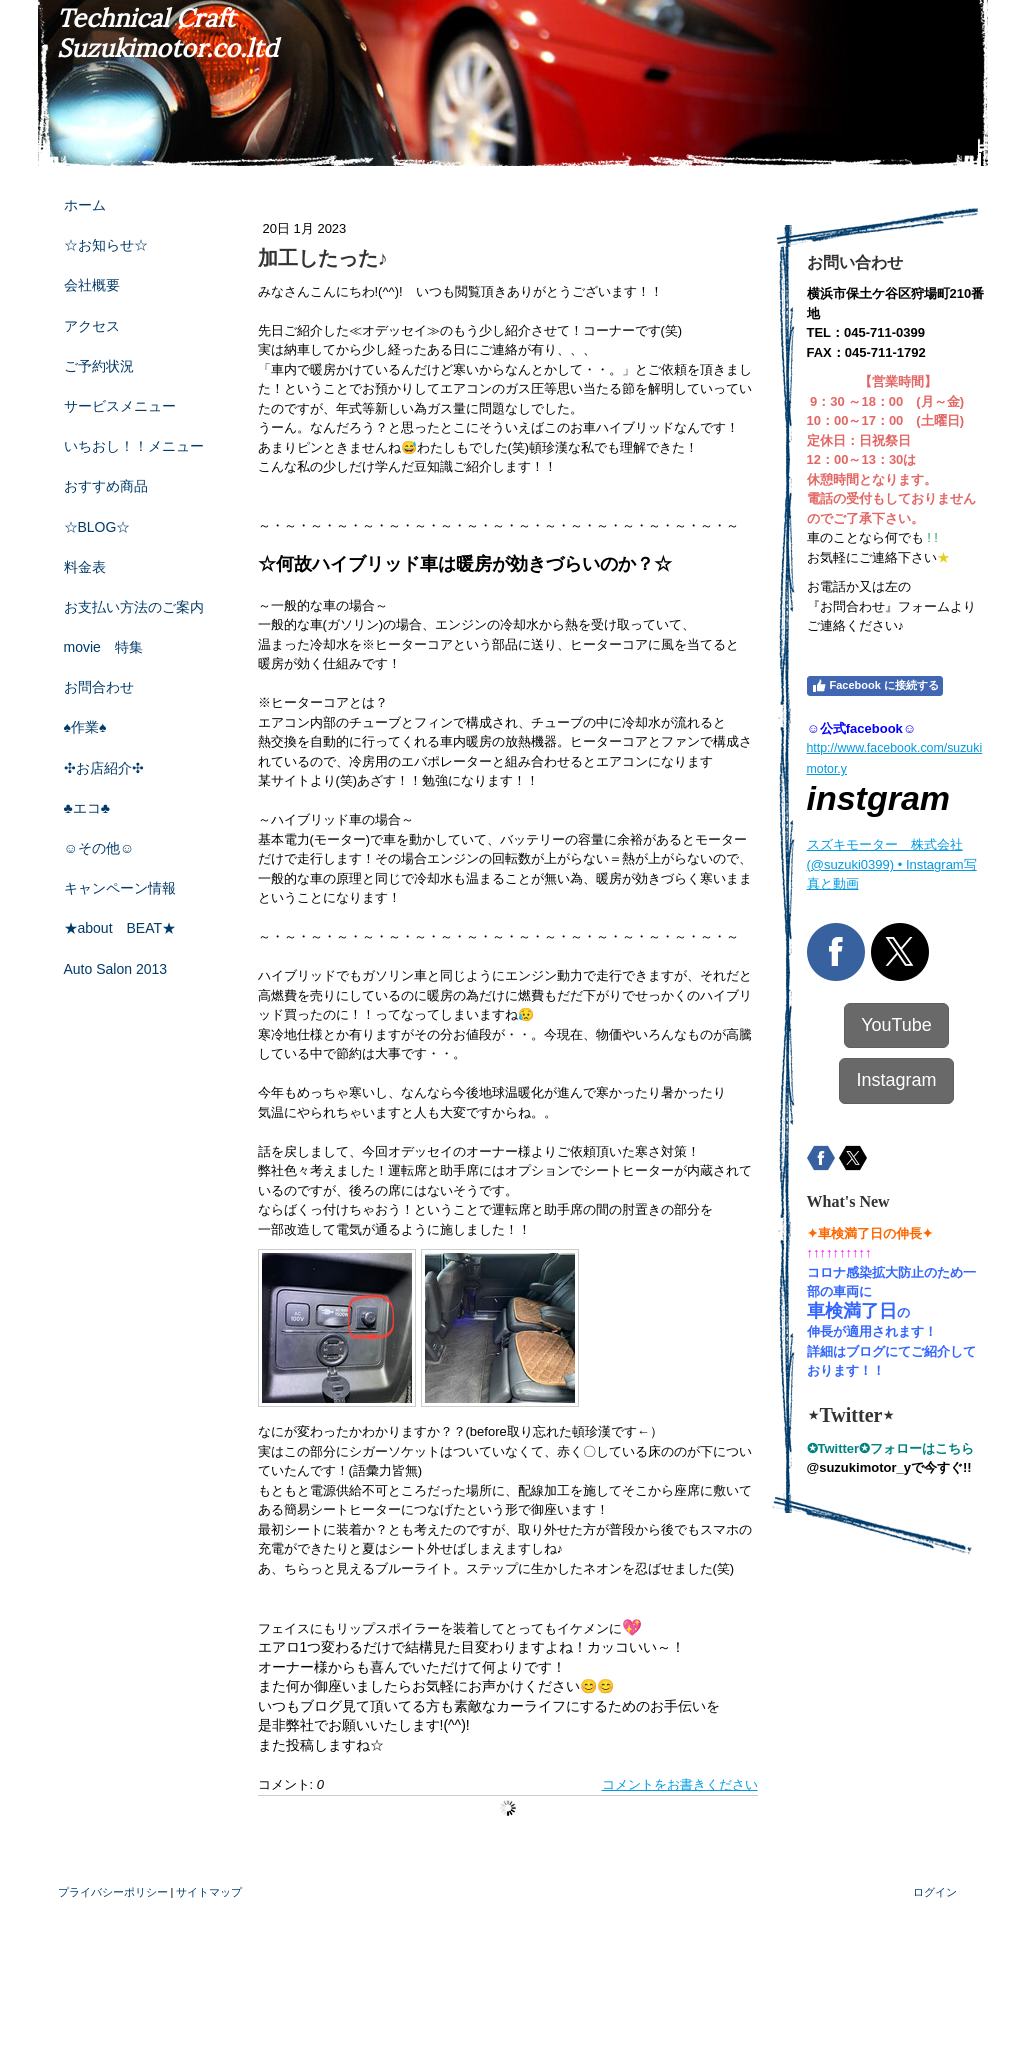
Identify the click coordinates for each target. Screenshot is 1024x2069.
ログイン (935, 1892)
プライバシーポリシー (113, 1892)
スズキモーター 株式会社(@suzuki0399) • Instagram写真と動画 (892, 864)
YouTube (896, 1025)
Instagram (896, 1080)
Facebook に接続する (875, 686)
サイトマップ (209, 1892)
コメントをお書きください (680, 1784)
